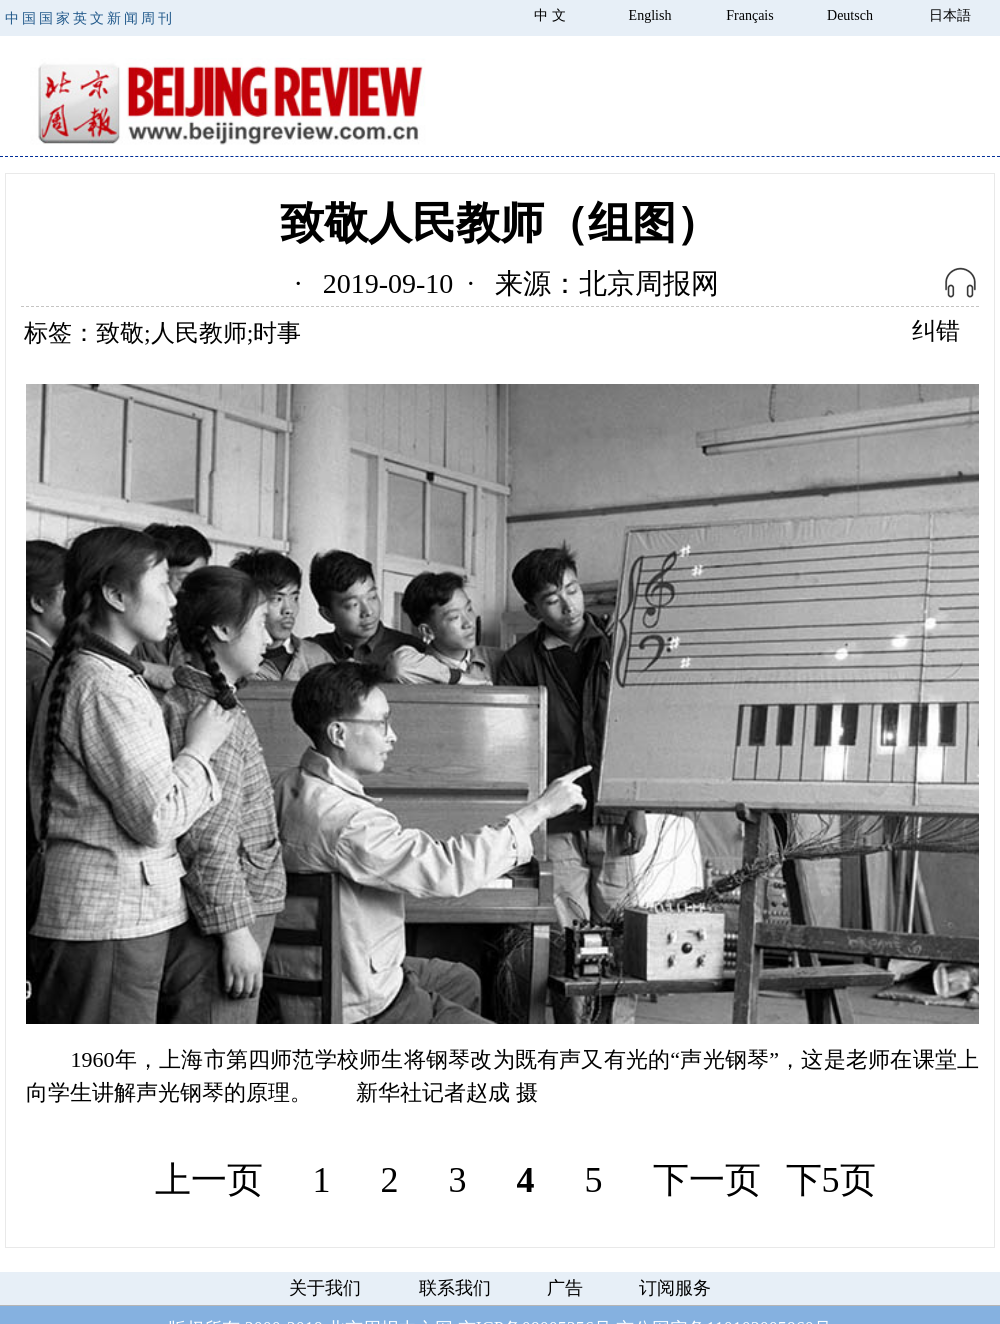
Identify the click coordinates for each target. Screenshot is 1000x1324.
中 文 (550, 15)
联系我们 (455, 1288)
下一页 (707, 1180)
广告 (565, 1288)
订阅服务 (675, 1288)
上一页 (209, 1180)
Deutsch (850, 15)
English (650, 15)
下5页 (831, 1180)
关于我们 (325, 1288)
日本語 (950, 15)
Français (749, 15)
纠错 (936, 331)
